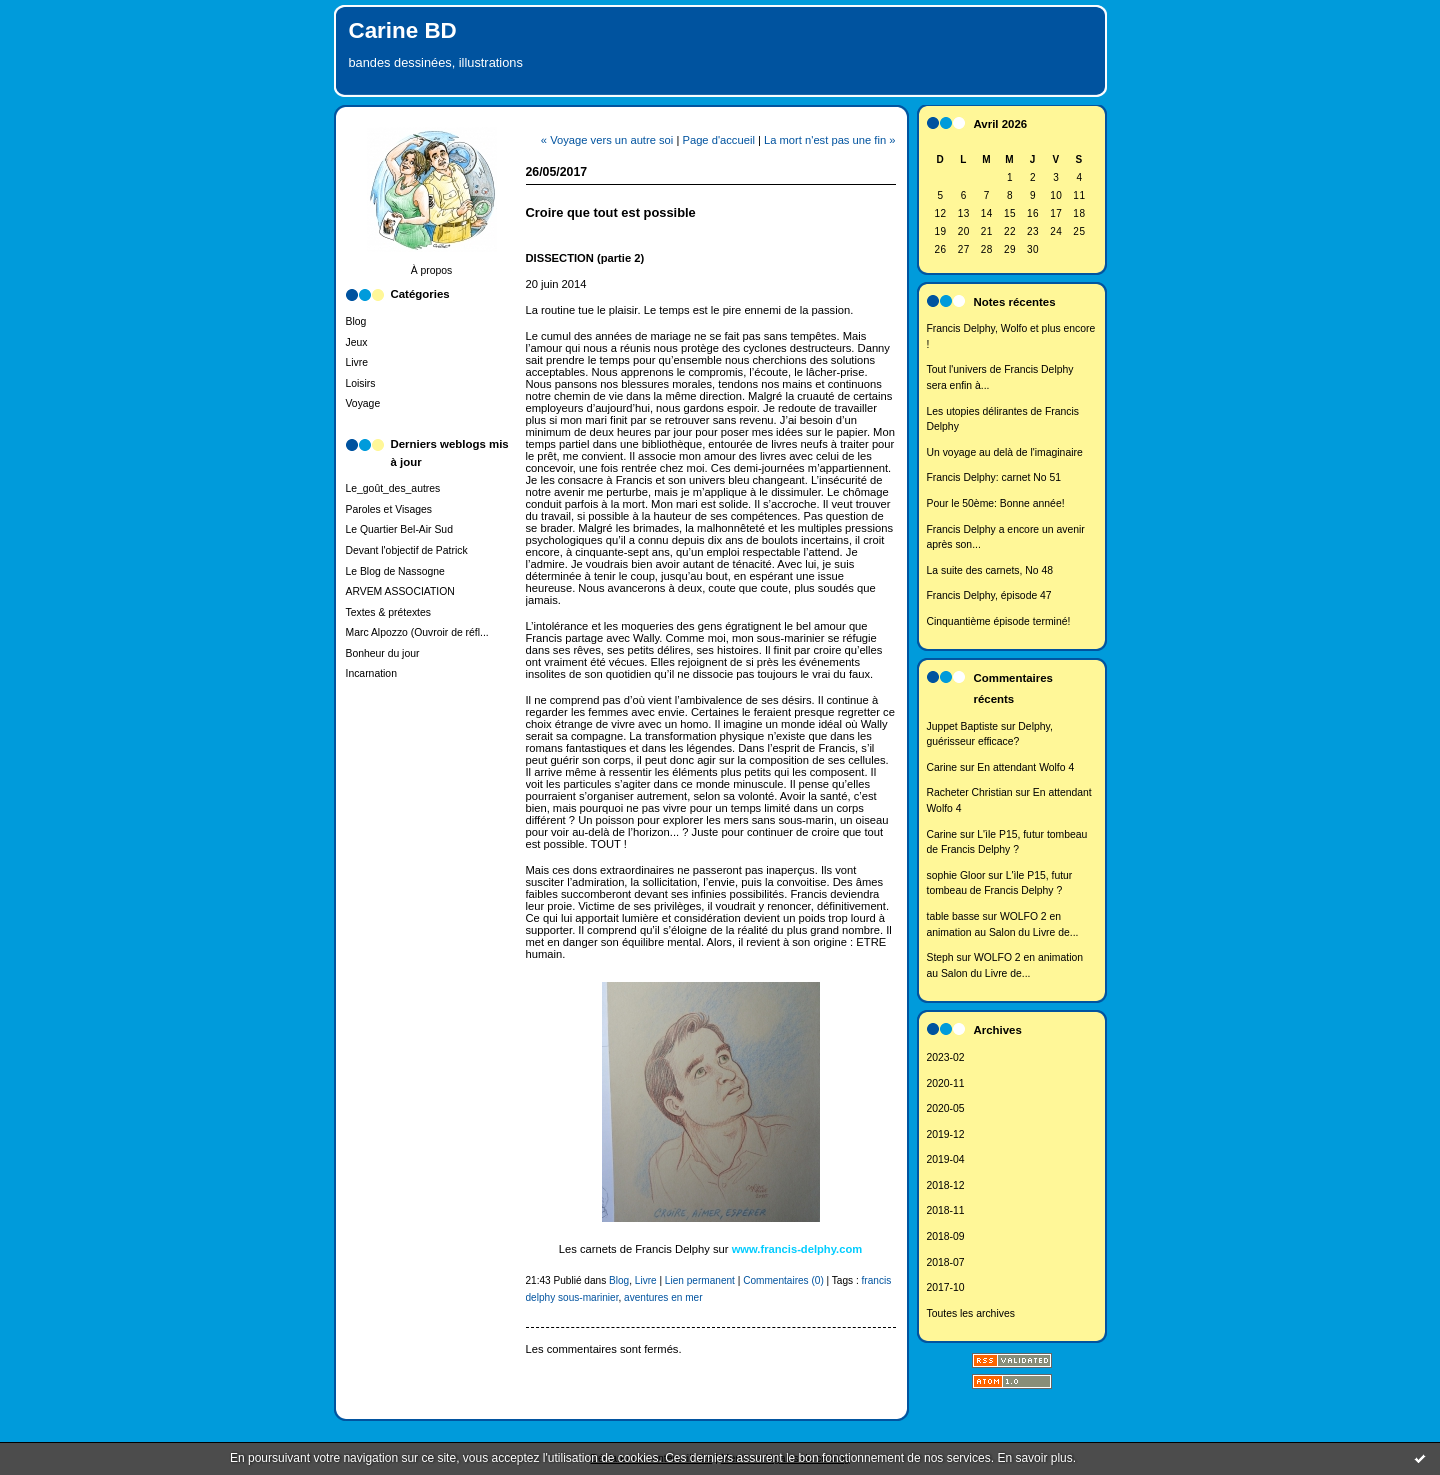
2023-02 (946, 1057)
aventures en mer (663, 1297)
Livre (357, 362)
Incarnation (371, 673)
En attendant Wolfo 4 (1025, 767)
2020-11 (946, 1083)
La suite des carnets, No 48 (990, 570)
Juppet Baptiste (963, 726)
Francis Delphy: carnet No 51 (994, 477)
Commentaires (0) (783, 1280)
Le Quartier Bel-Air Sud (399, 529)
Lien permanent (700, 1280)
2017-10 (946, 1287)
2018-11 (946, 1210)
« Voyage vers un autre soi (607, 140)
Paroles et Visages (389, 509)
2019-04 (946, 1159)
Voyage (363, 403)
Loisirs (361, 383)
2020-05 (946, 1108)
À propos (432, 270)
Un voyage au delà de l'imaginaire (1005, 452)
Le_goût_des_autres (393, 488)
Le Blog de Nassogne (395, 571)
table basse (953, 916)
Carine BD (403, 30)
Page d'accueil (718, 140)
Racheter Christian (970, 792)
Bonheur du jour (383, 653)
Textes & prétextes (388, 612)
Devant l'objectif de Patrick (407, 550)
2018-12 (946, 1185)
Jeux (357, 342)
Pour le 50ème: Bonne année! (996, 503)
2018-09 (946, 1236)
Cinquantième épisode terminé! (999, 621)
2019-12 (946, 1134)
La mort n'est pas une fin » (830, 140)
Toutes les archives (971, 1313)
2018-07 (946, 1262)
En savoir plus (1034, 1458)
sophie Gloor (956, 875)
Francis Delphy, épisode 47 (989, 595)
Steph (940, 957)
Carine (942, 767)
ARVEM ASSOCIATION (400, 591)
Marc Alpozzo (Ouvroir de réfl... (417, 632)
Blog (356, 321)
